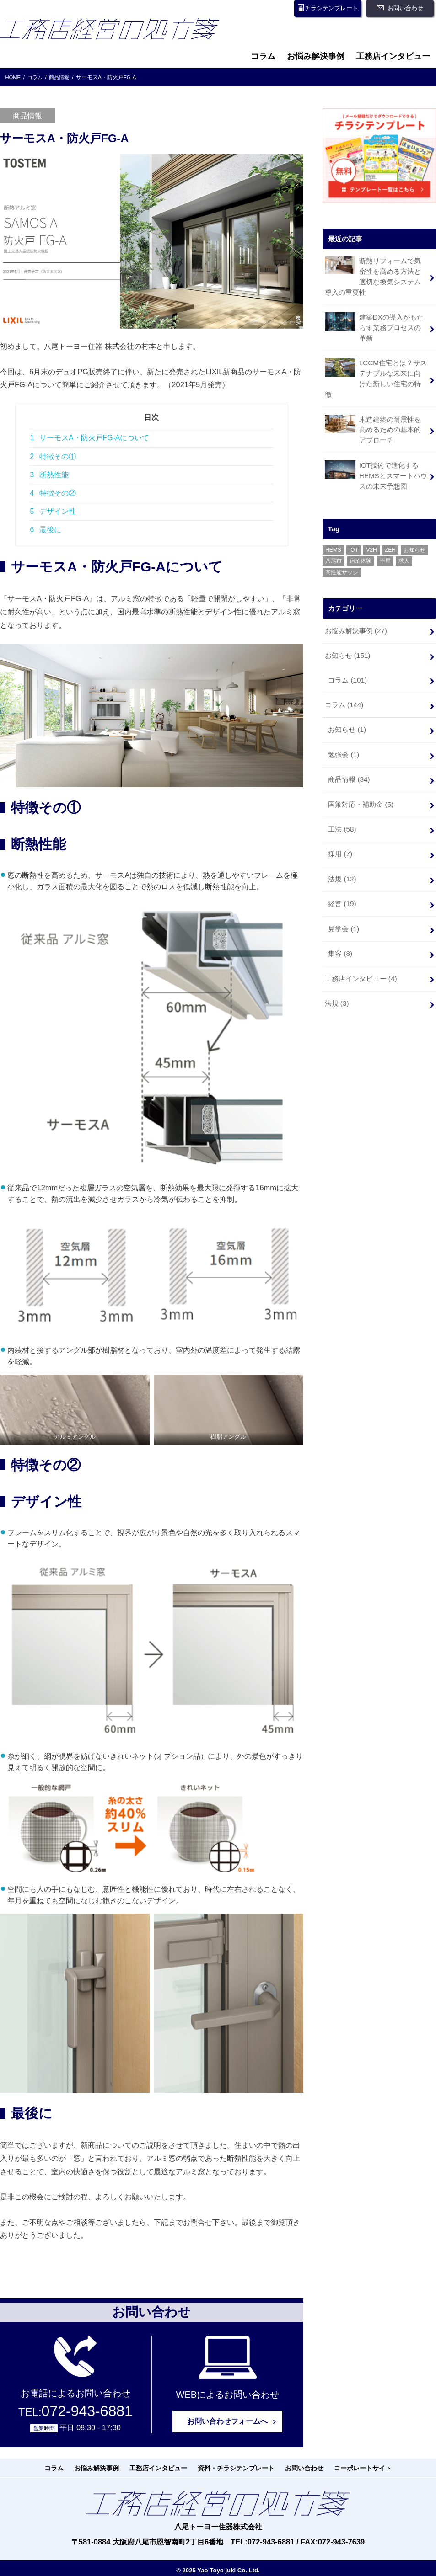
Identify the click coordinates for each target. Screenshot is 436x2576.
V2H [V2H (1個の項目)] (371, 532)
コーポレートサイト (351, 2468)
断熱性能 (49, 475)
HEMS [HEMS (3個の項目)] (333, 532)
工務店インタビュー (393, 56)
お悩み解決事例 (315, 56)
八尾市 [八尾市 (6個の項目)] (333, 544)
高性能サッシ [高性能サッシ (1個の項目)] (341, 555)
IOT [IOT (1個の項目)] (353, 532)
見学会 (343, 903)
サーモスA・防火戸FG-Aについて (89, 438)
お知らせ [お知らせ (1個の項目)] (414, 532)
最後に (45, 529)
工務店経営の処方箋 (116, 31)
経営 (342, 878)
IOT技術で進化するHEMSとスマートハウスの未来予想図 (375, 458)
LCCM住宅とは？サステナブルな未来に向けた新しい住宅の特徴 (375, 369)
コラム (263, 56)
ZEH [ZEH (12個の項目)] (390, 532)
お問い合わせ (403, 8)
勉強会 (343, 733)
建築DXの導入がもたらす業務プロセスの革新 (375, 324)
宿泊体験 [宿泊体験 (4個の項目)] (360, 544)
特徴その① (53, 456)
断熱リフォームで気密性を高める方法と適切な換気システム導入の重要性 (375, 275)
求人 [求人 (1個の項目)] (403, 544)
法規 (342, 854)
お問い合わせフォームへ (227, 2421)
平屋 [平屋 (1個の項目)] (385, 544)
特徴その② (53, 493)
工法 (342, 806)
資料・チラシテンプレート (234, 2468)
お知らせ (347, 637)
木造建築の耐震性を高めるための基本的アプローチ (375, 414)
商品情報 (349, 758)
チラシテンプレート (325, 8)
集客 (340, 927)
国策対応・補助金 (360, 782)
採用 (340, 830)
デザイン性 (53, 511)
